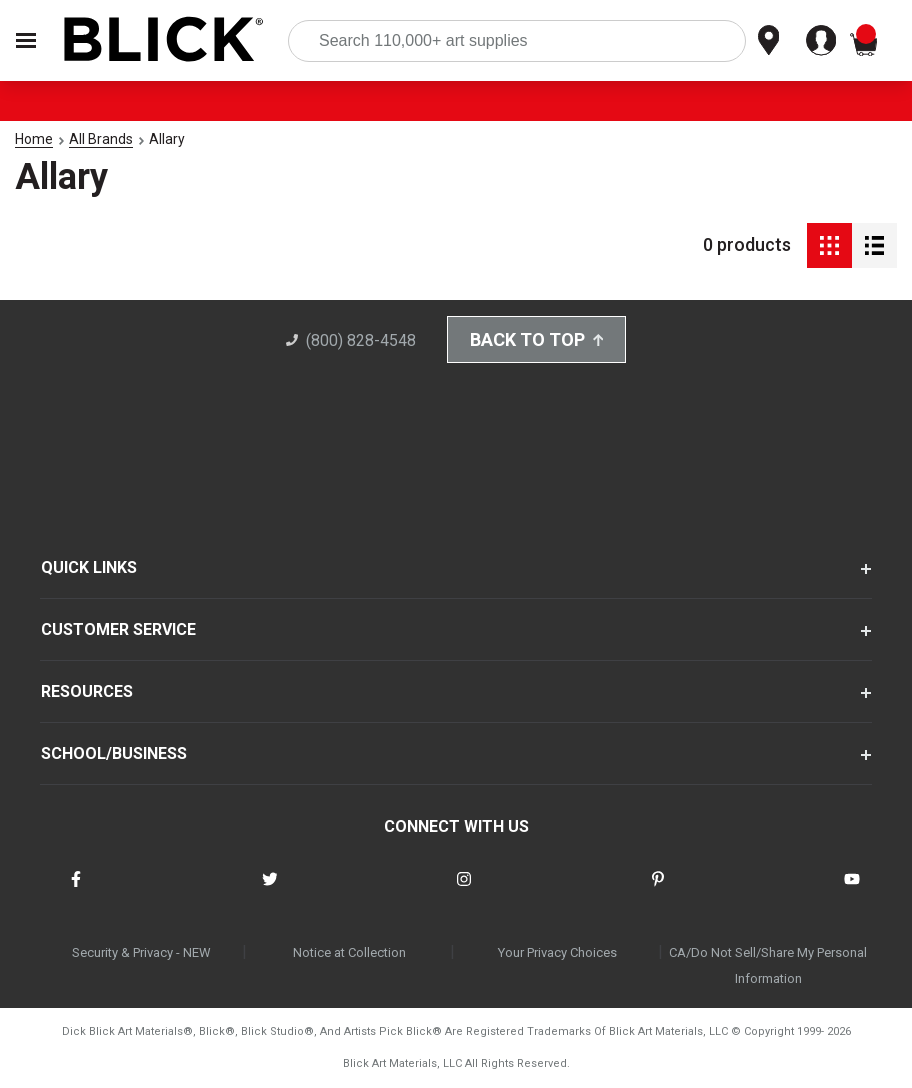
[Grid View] (829, 245)
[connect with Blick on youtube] (852, 891)
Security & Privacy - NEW (141, 952)
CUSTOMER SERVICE (118, 629)
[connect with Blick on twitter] (270, 891)
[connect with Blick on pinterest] (658, 891)
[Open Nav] (26, 40)
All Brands (101, 139)
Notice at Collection (349, 952)
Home (34, 139)
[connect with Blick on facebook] (76, 891)
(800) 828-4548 (351, 340)
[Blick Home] (164, 40)
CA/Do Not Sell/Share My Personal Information (768, 965)
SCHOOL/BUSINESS (114, 753)
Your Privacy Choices (557, 952)
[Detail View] (874, 245)
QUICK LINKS (89, 567)
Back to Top (537, 339)
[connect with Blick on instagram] (464, 891)
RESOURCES (87, 691)
